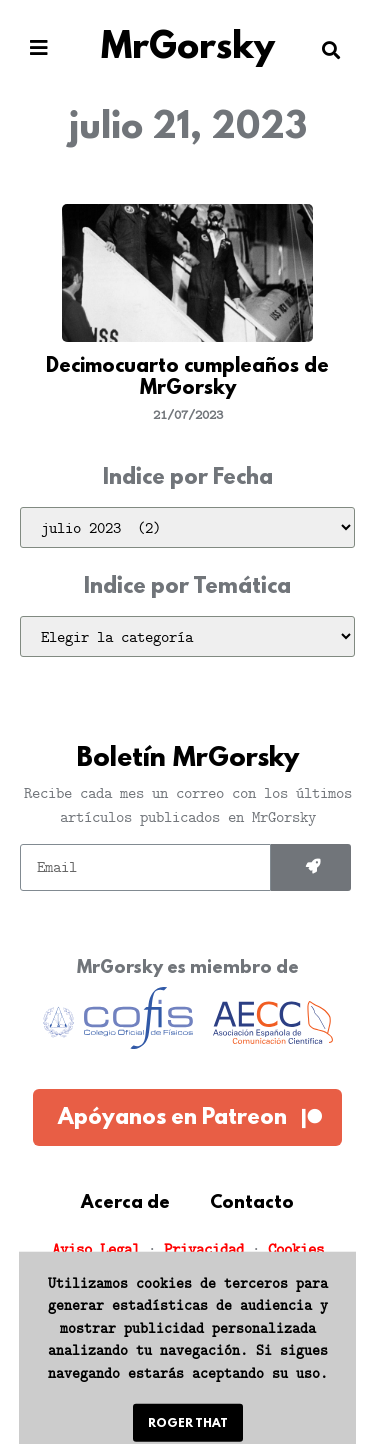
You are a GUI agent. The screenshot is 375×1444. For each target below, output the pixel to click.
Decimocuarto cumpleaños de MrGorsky (187, 378)
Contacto (252, 1204)
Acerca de (125, 1204)
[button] (39, 48)
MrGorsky (188, 49)
